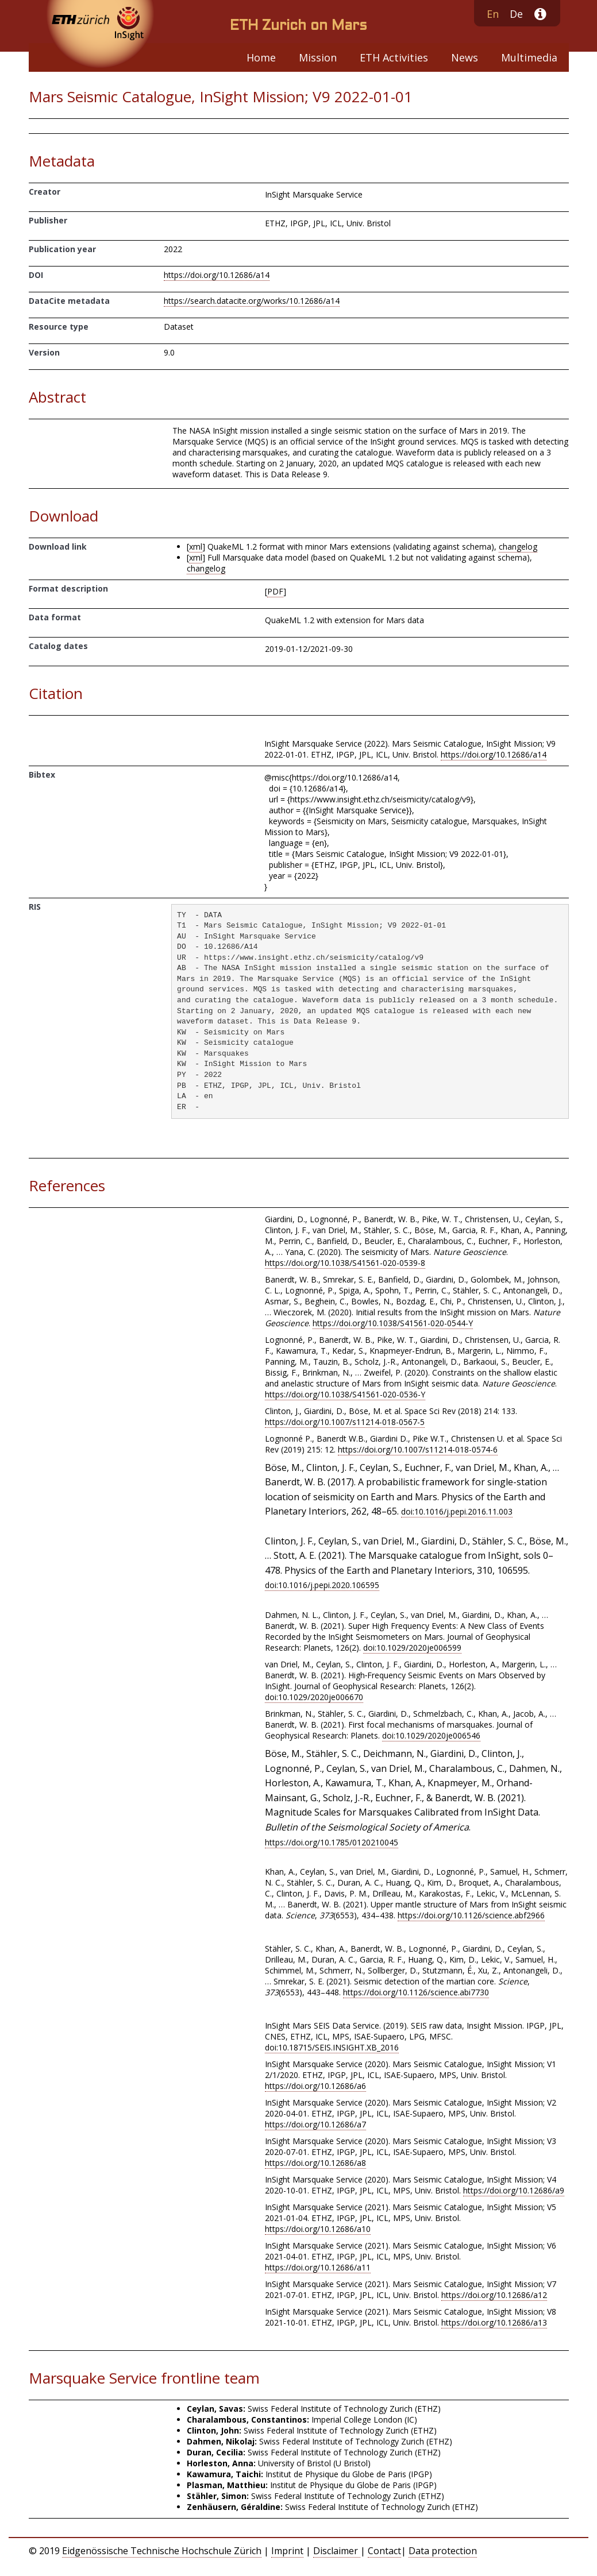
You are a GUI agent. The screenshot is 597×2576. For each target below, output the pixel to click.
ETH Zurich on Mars (298, 26)
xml (195, 546)
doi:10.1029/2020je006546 (431, 1735)
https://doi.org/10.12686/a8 (315, 2162)
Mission (318, 57)
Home (261, 57)
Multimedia (529, 57)
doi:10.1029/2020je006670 (314, 1696)
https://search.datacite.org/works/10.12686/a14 (252, 300)
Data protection (443, 2550)
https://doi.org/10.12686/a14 (216, 274)
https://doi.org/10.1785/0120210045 (331, 1842)
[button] (534, 15)
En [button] (493, 14)
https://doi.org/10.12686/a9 (513, 2190)
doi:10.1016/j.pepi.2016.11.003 (457, 1511)
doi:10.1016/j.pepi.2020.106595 (322, 1584)
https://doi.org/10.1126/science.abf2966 (471, 1915)
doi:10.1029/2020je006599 (412, 1647)
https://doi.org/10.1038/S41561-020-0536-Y (345, 1394)
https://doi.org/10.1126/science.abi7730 (416, 1992)
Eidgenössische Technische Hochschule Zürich (161, 2550)
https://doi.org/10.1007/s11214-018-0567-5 (345, 1421)
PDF (275, 591)
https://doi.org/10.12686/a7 (315, 2124)
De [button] (516, 14)
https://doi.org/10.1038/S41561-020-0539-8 (345, 1262)
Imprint (287, 2550)
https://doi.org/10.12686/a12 (494, 2294)
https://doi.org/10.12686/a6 (315, 2085)
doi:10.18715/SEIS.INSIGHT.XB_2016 (332, 2047)
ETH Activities (394, 57)
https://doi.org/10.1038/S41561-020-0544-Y (393, 1323)
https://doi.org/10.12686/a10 (318, 2228)
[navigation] (299, 57)
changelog (518, 546)
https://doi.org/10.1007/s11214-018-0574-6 (418, 1449)
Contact (384, 2550)
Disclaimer (336, 2550)
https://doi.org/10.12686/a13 (494, 2322)
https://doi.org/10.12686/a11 (318, 2267)
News (464, 57)
